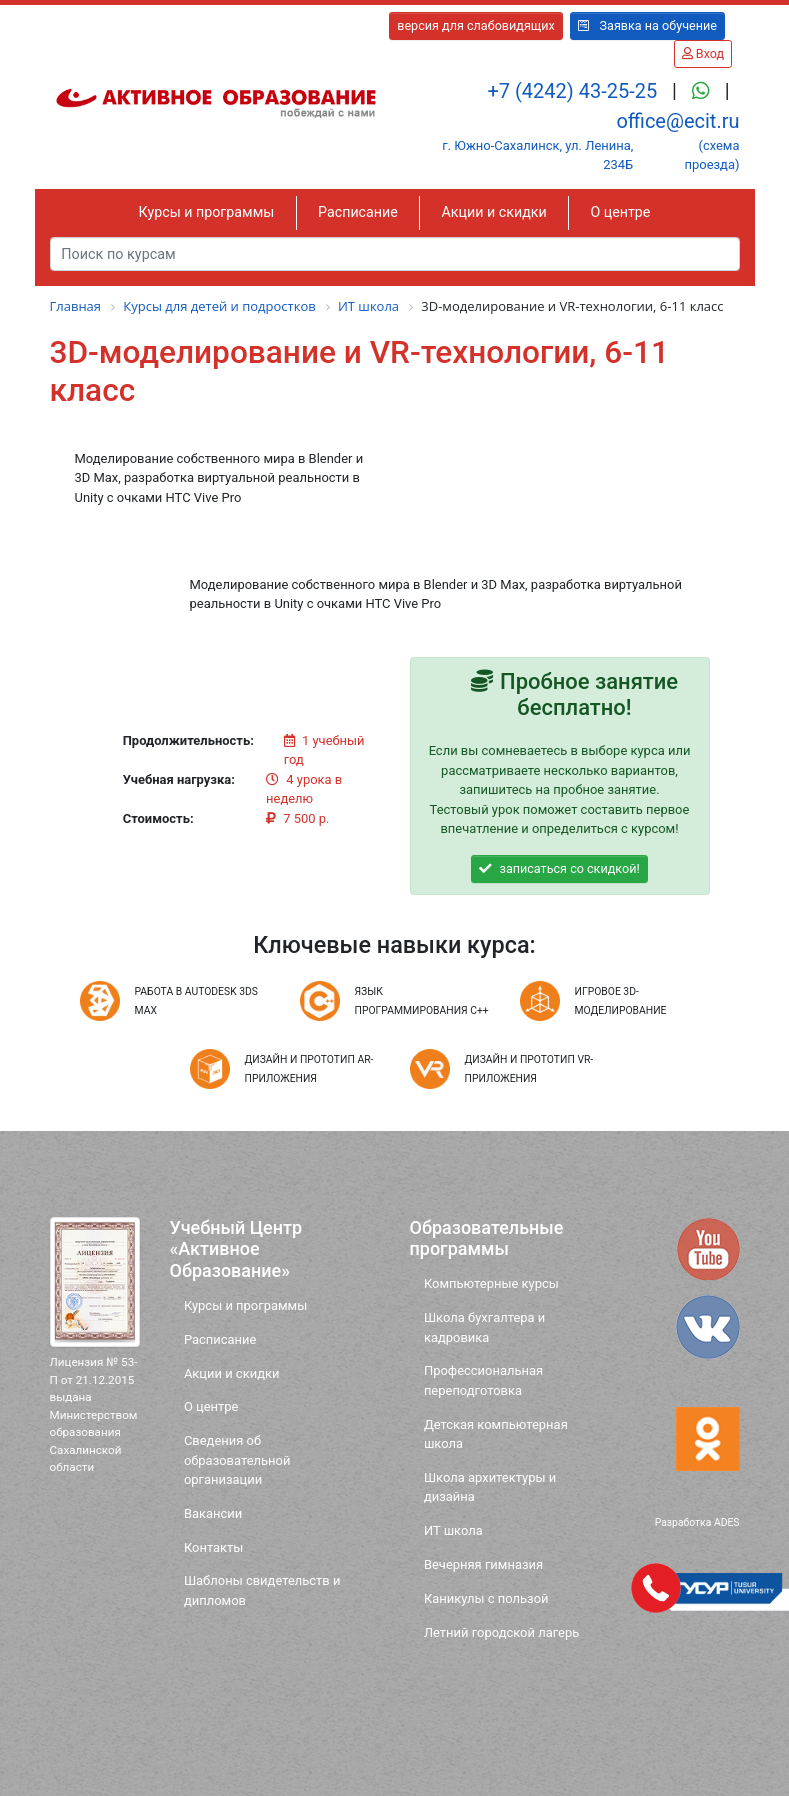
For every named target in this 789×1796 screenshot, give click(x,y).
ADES (727, 1522)
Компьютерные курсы (491, 1283)
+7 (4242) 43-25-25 (574, 91)
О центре (620, 212)
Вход (703, 53)
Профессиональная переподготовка (483, 1380)
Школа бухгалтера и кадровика (484, 1327)
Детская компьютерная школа (496, 1434)
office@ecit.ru (677, 121)
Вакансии (213, 1513)
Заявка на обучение (647, 25)
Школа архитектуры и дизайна (490, 1487)
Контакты (213, 1547)
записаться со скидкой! (559, 868)
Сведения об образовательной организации (237, 1460)
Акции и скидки (494, 212)
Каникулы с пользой (486, 1598)
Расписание (358, 212)
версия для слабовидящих (476, 25)
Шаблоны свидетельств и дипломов (262, 1590)
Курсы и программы (207, 212)
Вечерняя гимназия (483, 1564)
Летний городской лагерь (501, 1632)
